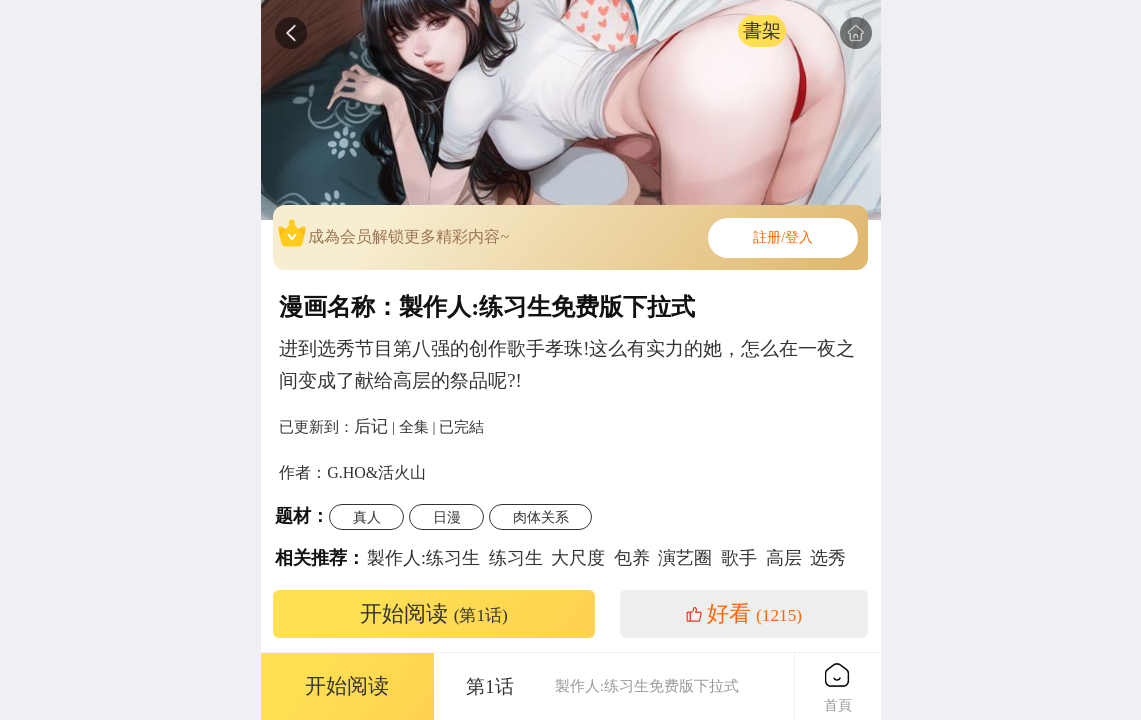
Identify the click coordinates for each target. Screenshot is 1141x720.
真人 (367, 517)
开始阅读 (434, 614)
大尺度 (578, 558)
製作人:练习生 (423, 558)
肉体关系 (541, 517)
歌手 (739, 558)
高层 (784, 558)
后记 (371, 426)
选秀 (828, 558)
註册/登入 (783, 237)
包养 (632, 558)
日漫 (447, 517)
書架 (762, 30)
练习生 (516, 558)
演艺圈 (685, 558)
